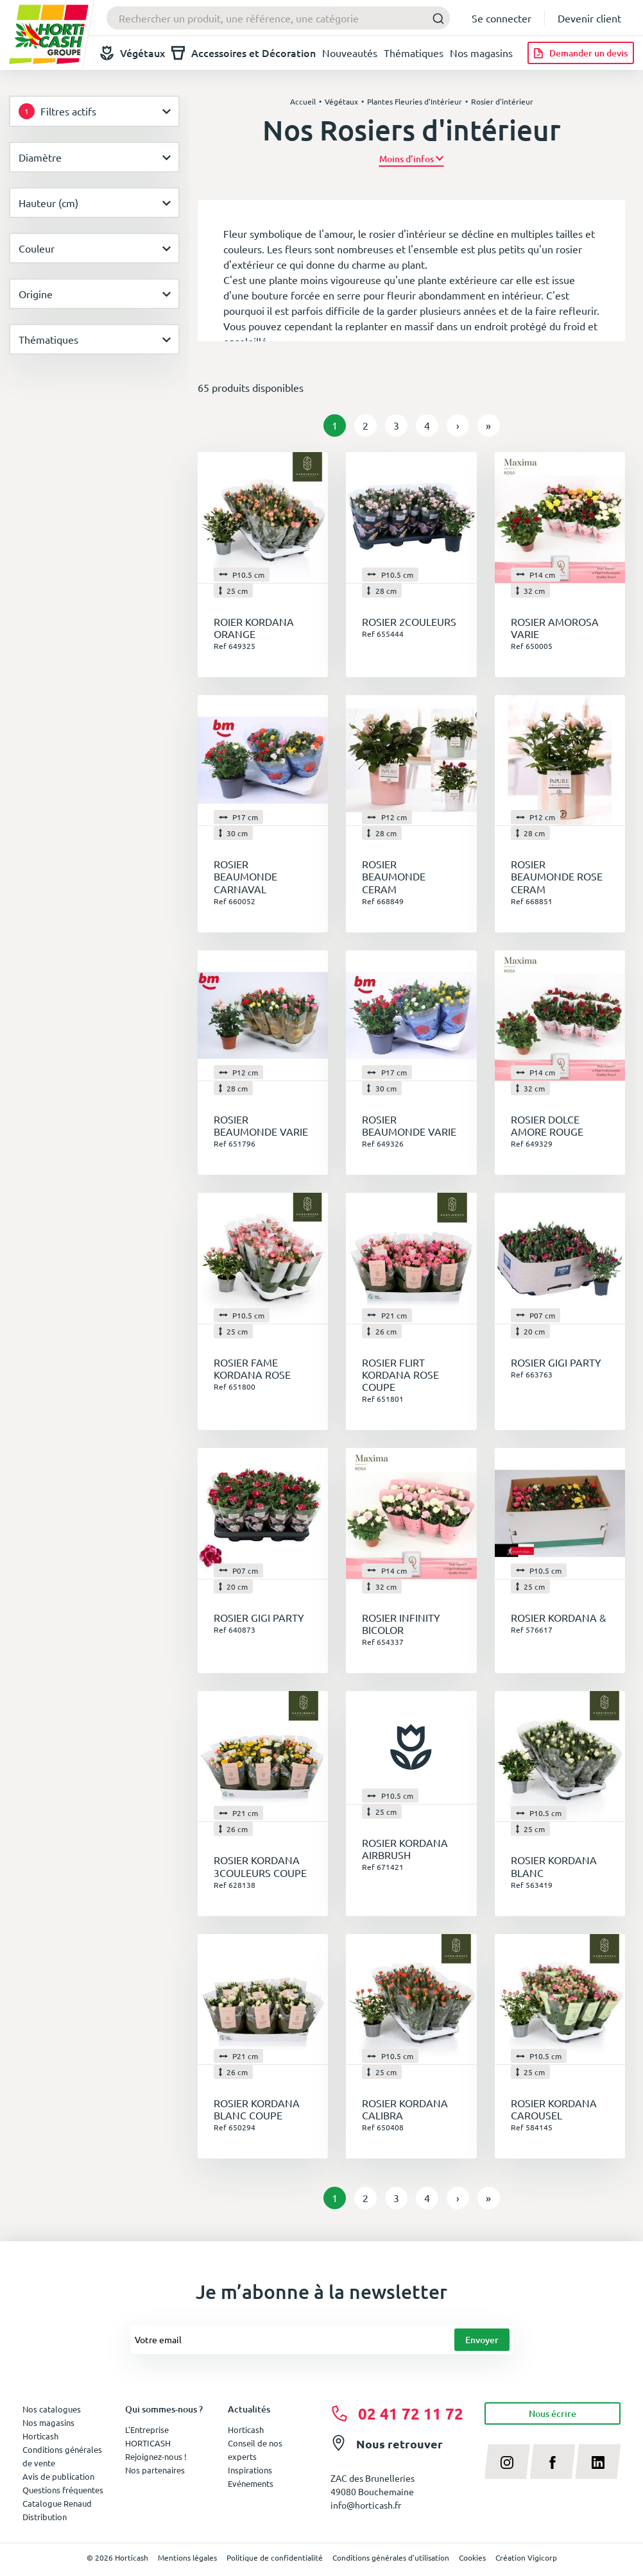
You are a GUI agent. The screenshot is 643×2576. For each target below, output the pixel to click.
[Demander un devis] (580, 53)
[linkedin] (598, 2461)
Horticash (246, 2429)
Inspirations (250, 2469)
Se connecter (501, 18)
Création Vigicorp (526, 2557)
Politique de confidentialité (275, 2557)
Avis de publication (58, 2476)
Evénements (250, 2483)
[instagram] (507, 2461)
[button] (411, 159)
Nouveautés (349, 52)
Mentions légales (187, 2557)
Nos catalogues (51, 2408)
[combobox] (278, 17)
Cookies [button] (472, 2557)
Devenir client (589, 18)
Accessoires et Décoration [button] (243, 53)
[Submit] (435, 18)
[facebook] (553, 2461)
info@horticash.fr (365, 2505)
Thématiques (413, 52)
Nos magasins (481, 52)
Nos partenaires (155, 2469)
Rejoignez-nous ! (156, 2456)
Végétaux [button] (132, 53)
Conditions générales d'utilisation (390, 2557)
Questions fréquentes (62, 2489)
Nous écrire (552, 2413)
